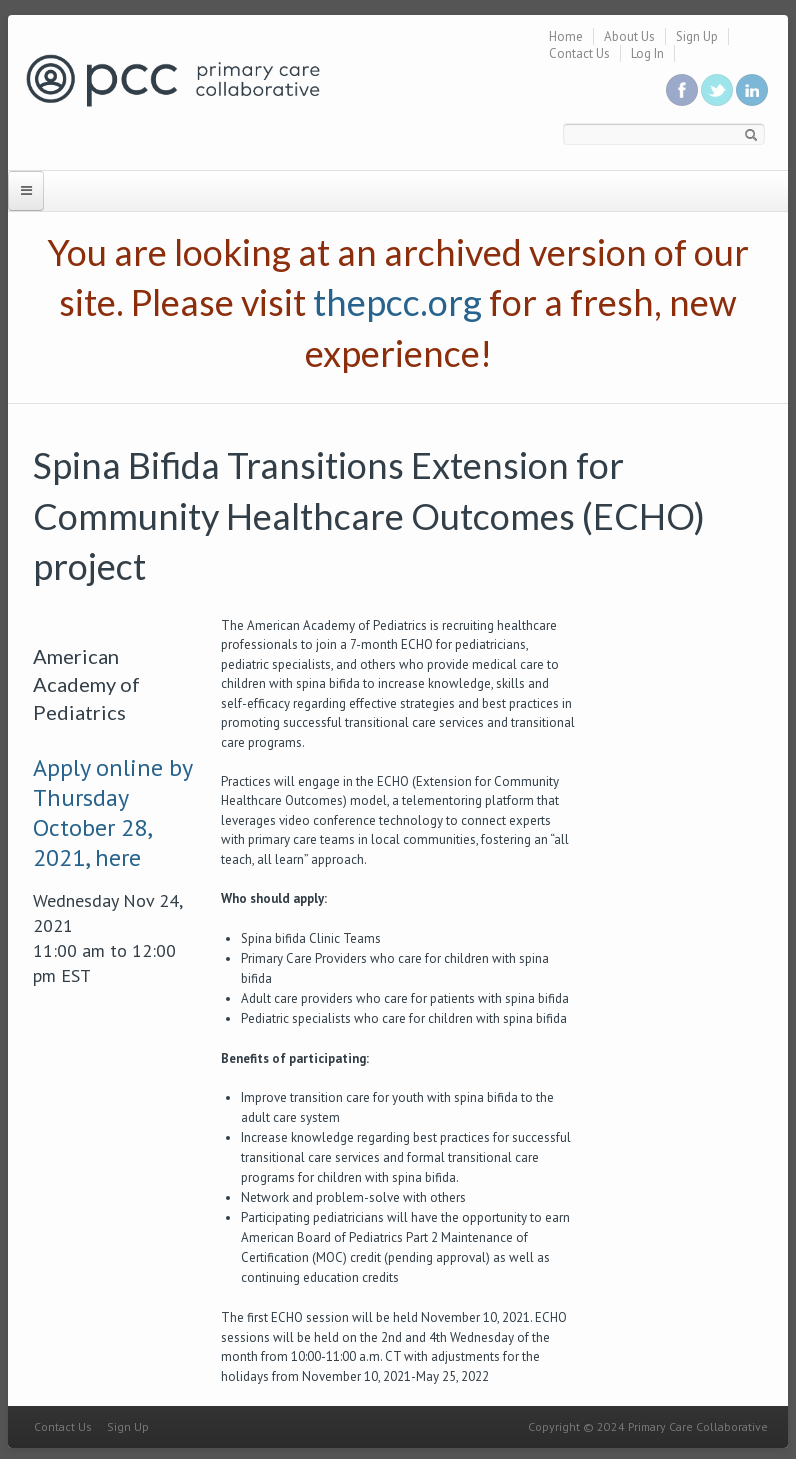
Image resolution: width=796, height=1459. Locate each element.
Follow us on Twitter (717, 90)
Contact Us (579, 53)
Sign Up (697, 36)
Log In (647, 53)
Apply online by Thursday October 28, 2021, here (112, 812)
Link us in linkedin (752, 90)
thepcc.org (397, 302)
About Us (629, 36)
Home (566, 36)
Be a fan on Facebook (682, 90)
